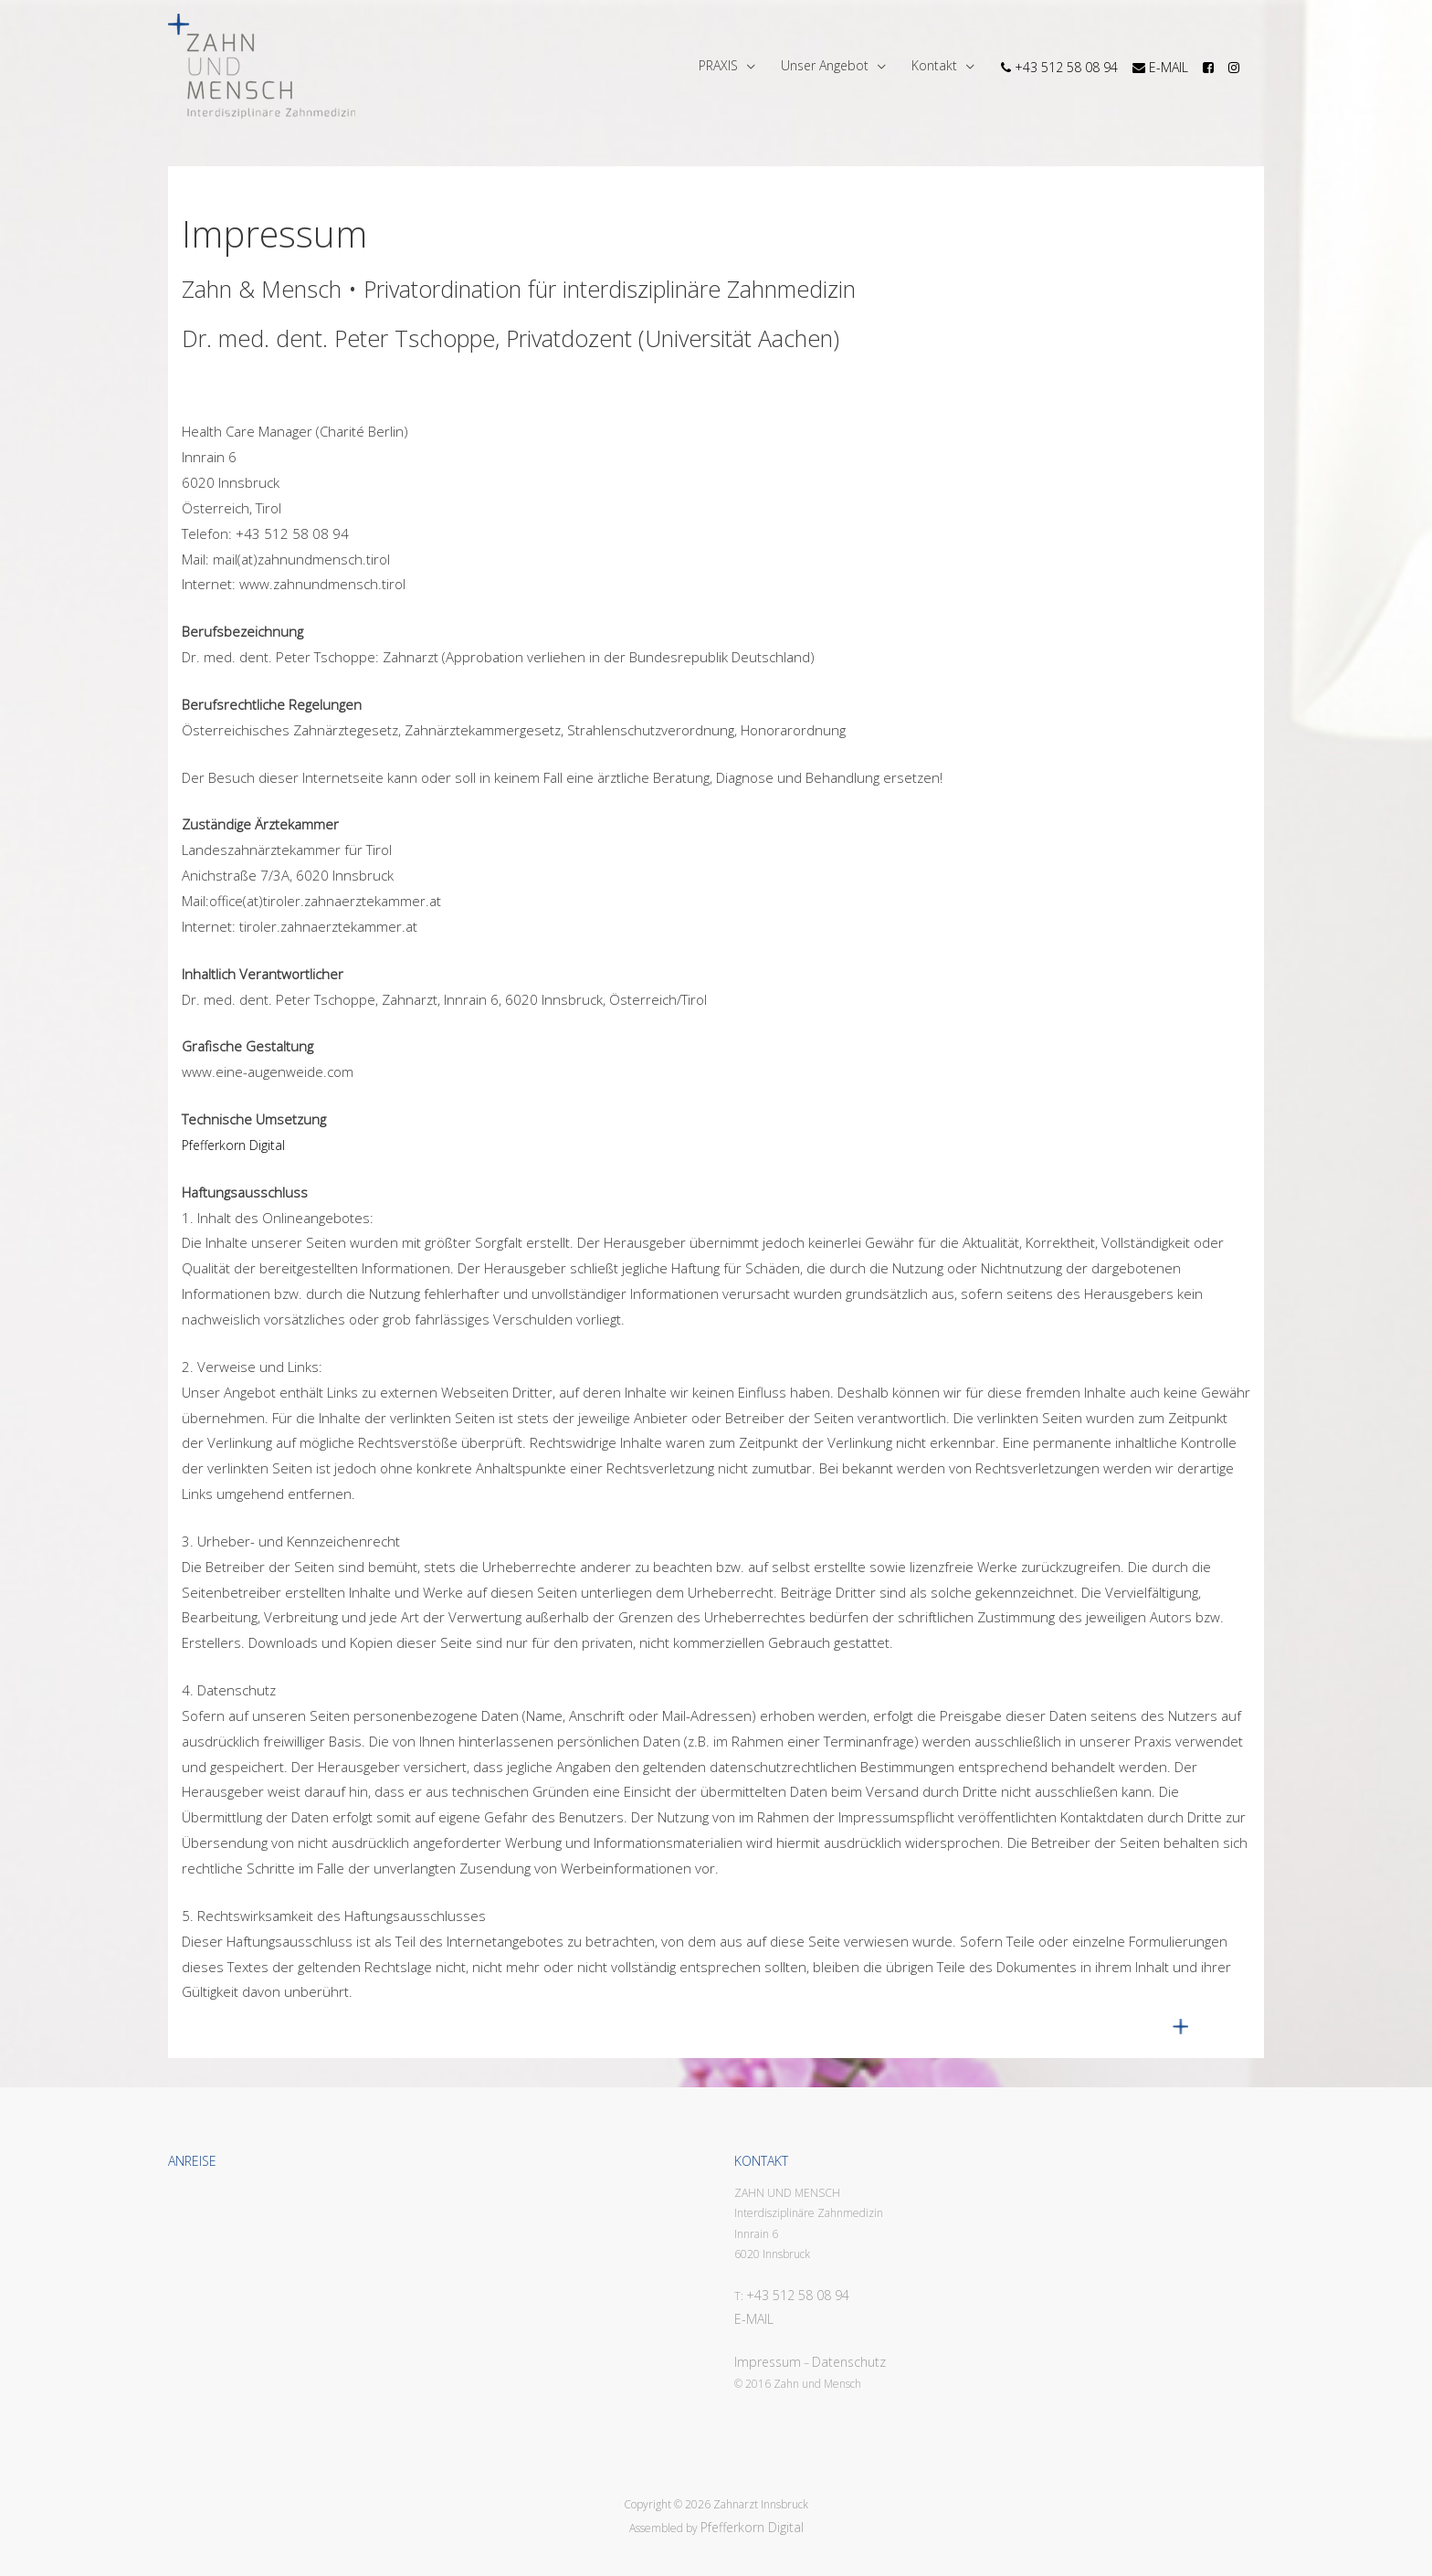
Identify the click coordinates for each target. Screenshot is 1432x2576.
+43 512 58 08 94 (797, 2295)
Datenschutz (849, 2361)
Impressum (767, 2361)
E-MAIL (754, 2319)
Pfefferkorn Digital (233, 1145)
